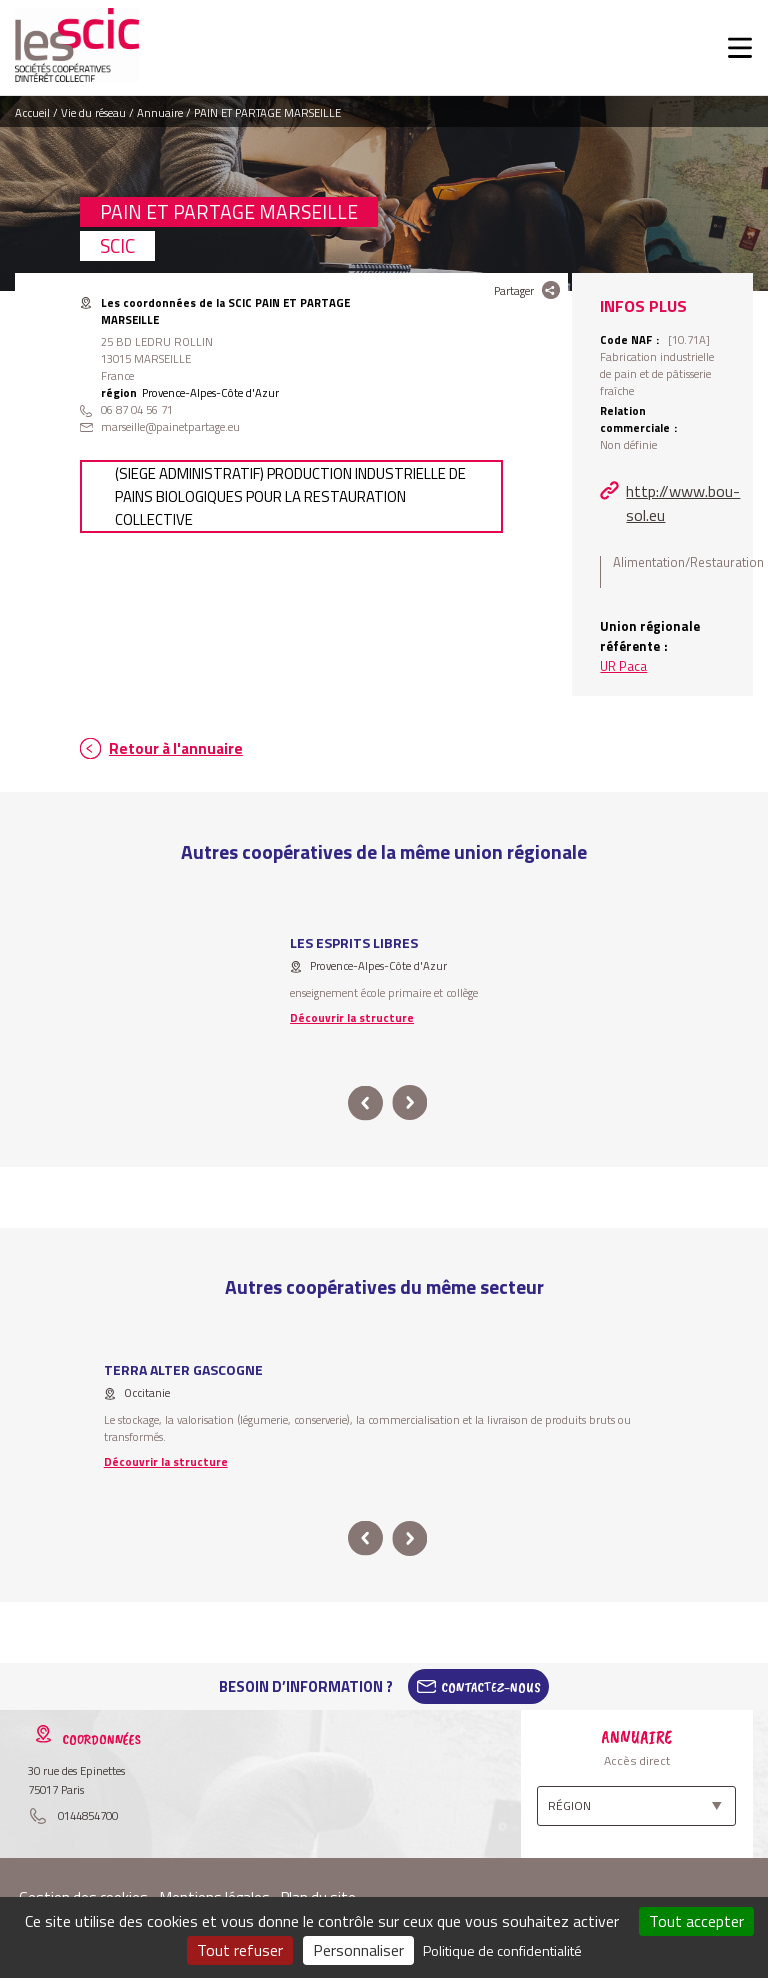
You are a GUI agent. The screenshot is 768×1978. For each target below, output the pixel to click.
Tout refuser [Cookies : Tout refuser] (240, 1950)
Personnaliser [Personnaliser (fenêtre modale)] (358, 1950)
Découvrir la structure (352, 1017)
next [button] (409, 1103)
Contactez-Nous (491, 1687)
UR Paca (623, 666)
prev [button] (365, 1103)
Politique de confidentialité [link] (502, 1950)
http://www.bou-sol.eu (683, 503)
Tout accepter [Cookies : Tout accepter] (696, 1921)
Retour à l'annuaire (176, 748)
